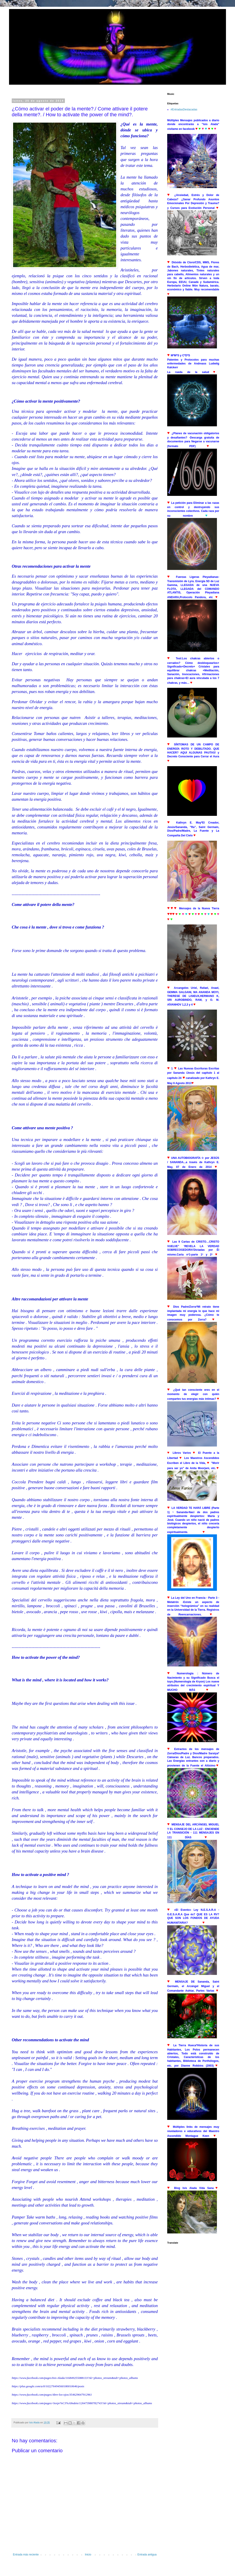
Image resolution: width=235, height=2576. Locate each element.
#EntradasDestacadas (184, 109)
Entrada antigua (147, 2554)
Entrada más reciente (26, 2554)
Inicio (88, 2554)
